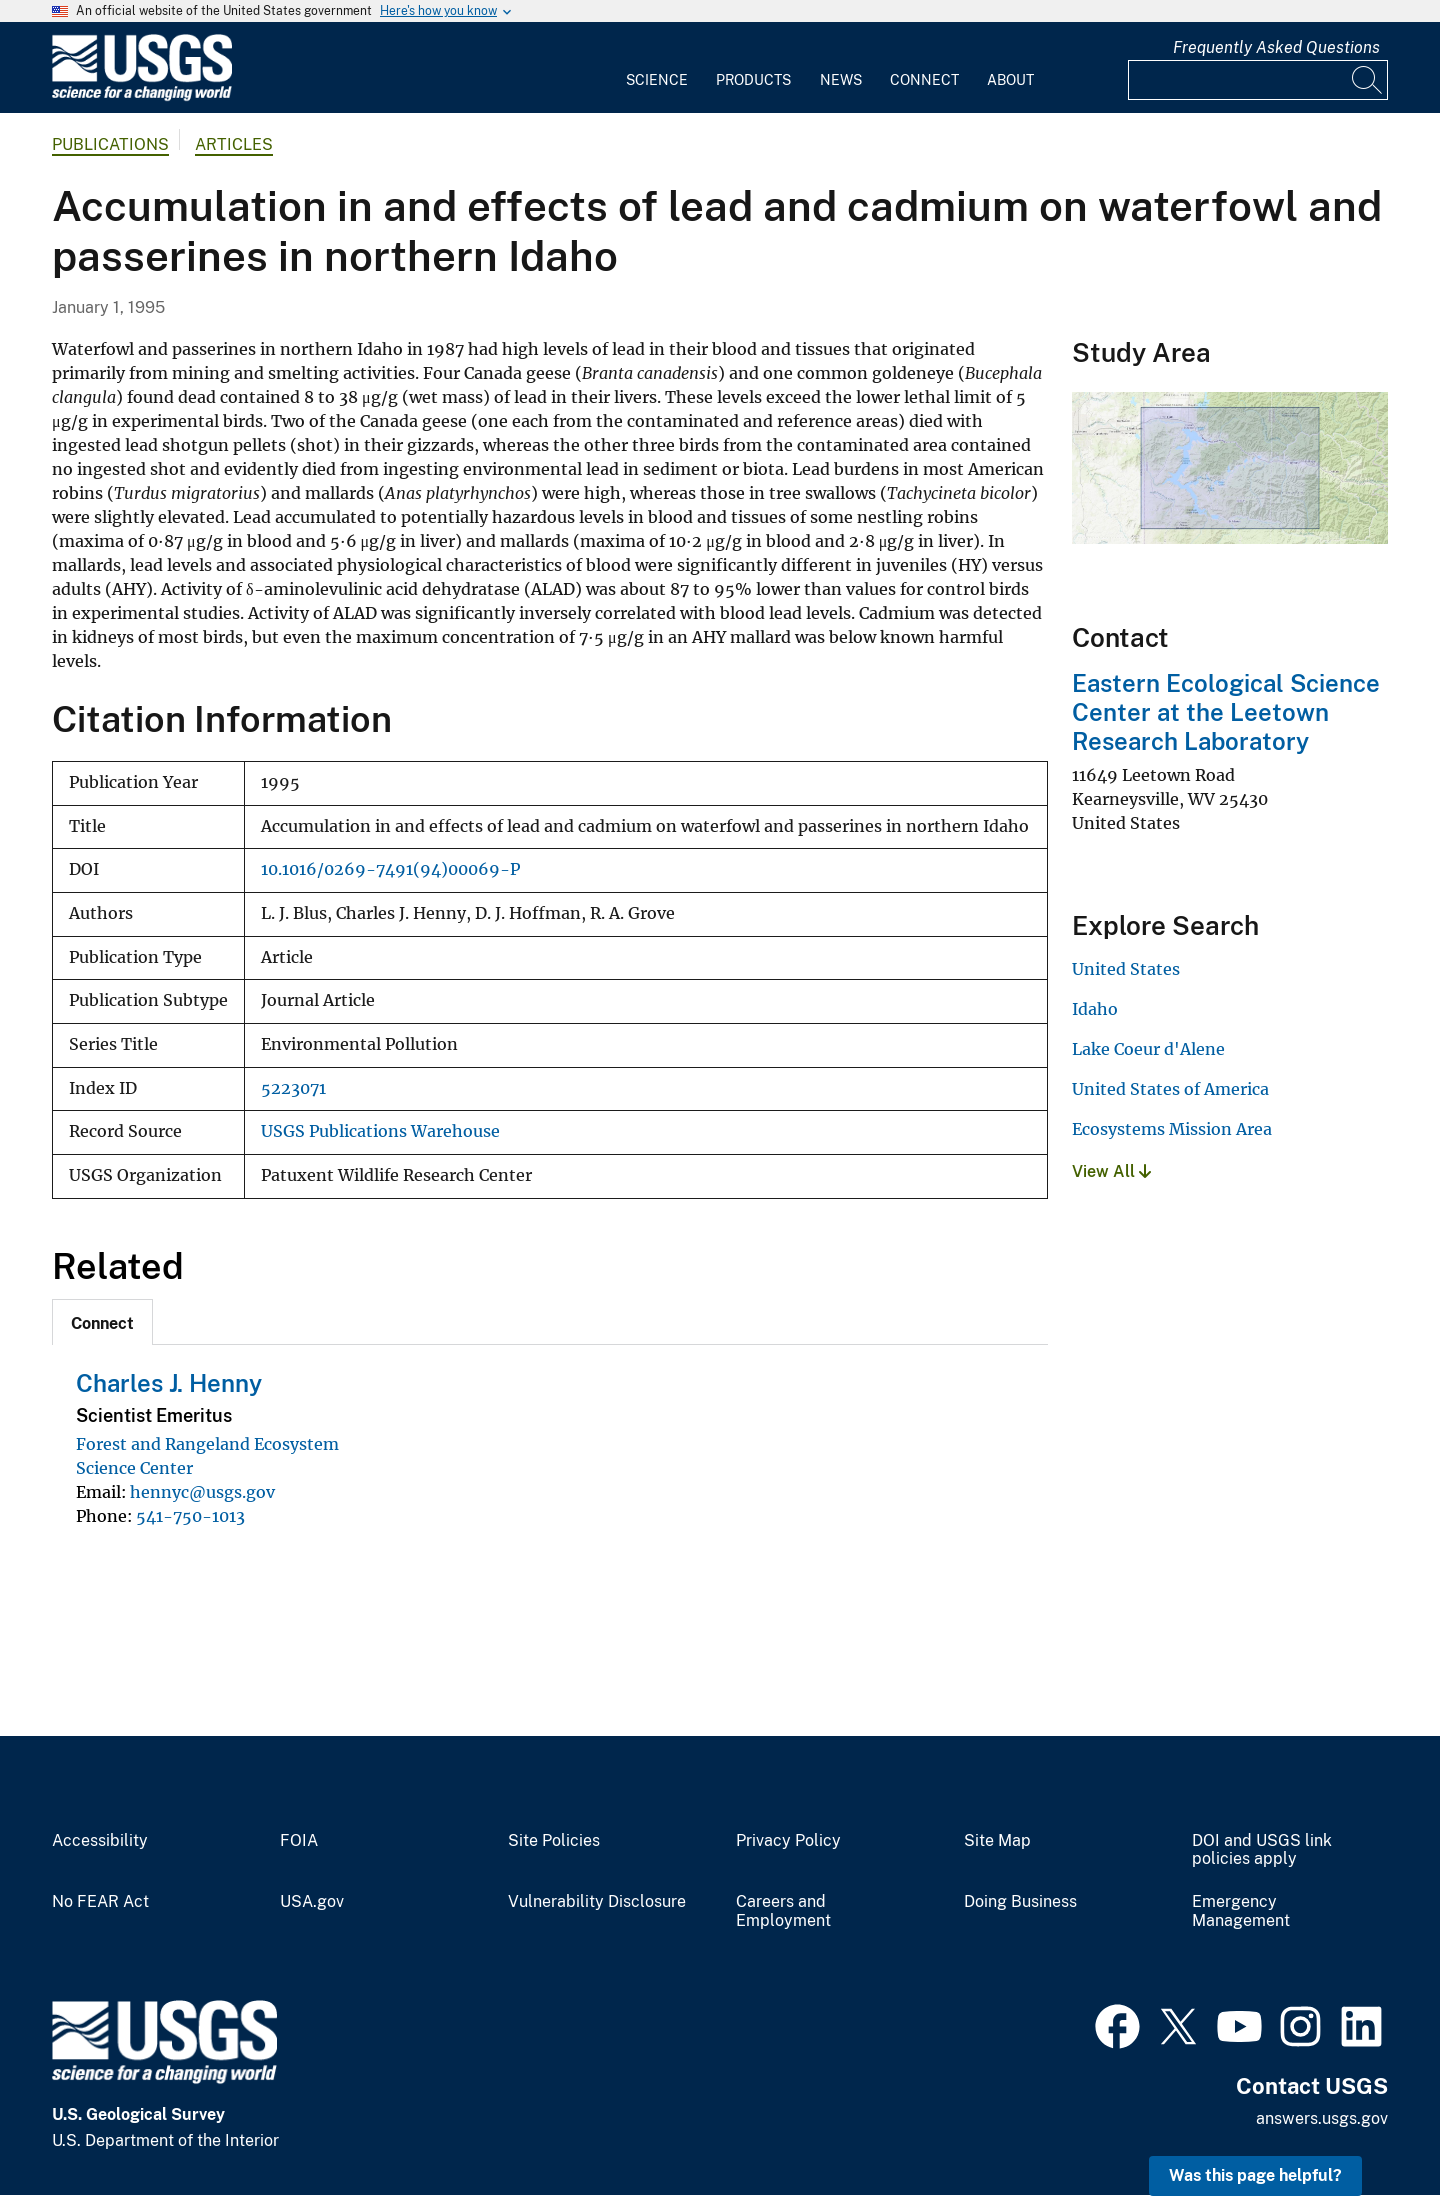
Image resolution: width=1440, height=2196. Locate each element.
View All (1111, 1171)
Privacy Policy (788, 1841)
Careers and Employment (783, 1911)
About (1010, 80)
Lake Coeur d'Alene (1148, 1049)
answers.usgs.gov (1322, 2118)
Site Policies (554, 1841)
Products (753, 80)
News (841, 80)
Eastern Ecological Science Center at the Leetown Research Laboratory (1226, 712)
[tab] (102, 1322)
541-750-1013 (190, 1516)
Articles (234, 144)
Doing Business (1020, 1902)
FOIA (299, 1841)
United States (1126, 969)
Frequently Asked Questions (1276, 47)
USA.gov (312, 1902)
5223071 (293, 1088)
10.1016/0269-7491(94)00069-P (390, 869)
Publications (110, 144)
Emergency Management (1241, 1911)
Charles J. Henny (169, 1383)
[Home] (142, 96)
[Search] (1368, 80)
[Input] (1258, 80)
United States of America (1170, 1089)
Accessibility (100, 1841)
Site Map (997, 1841)
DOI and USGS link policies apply (1262, 1850)
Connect (924, 80)
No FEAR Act (100, 1902)
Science (657, 80)
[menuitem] (657, 68)
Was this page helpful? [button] (1255, 2175)
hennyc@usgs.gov (202, 1492)
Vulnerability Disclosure (597, 1902)
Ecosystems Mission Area (1172, 1129)
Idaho (1095, 1009)
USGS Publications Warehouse (380, 1131)
